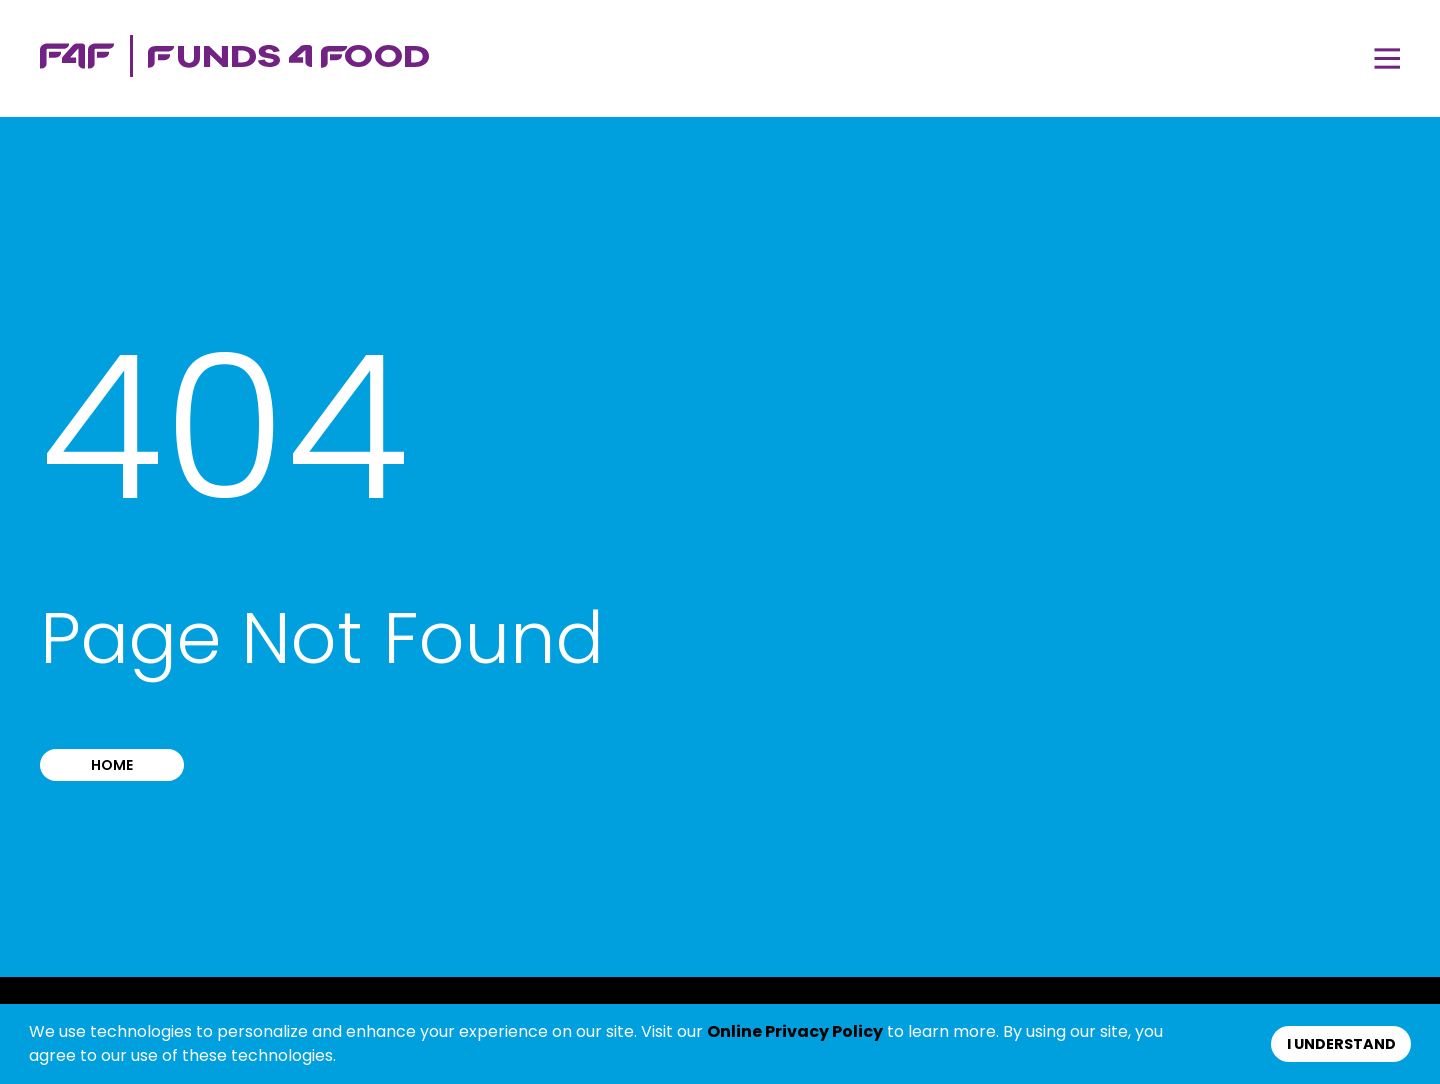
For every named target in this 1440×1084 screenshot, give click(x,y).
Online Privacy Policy (795, 1031)
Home (112, 765)
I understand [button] (1341, 1044)
